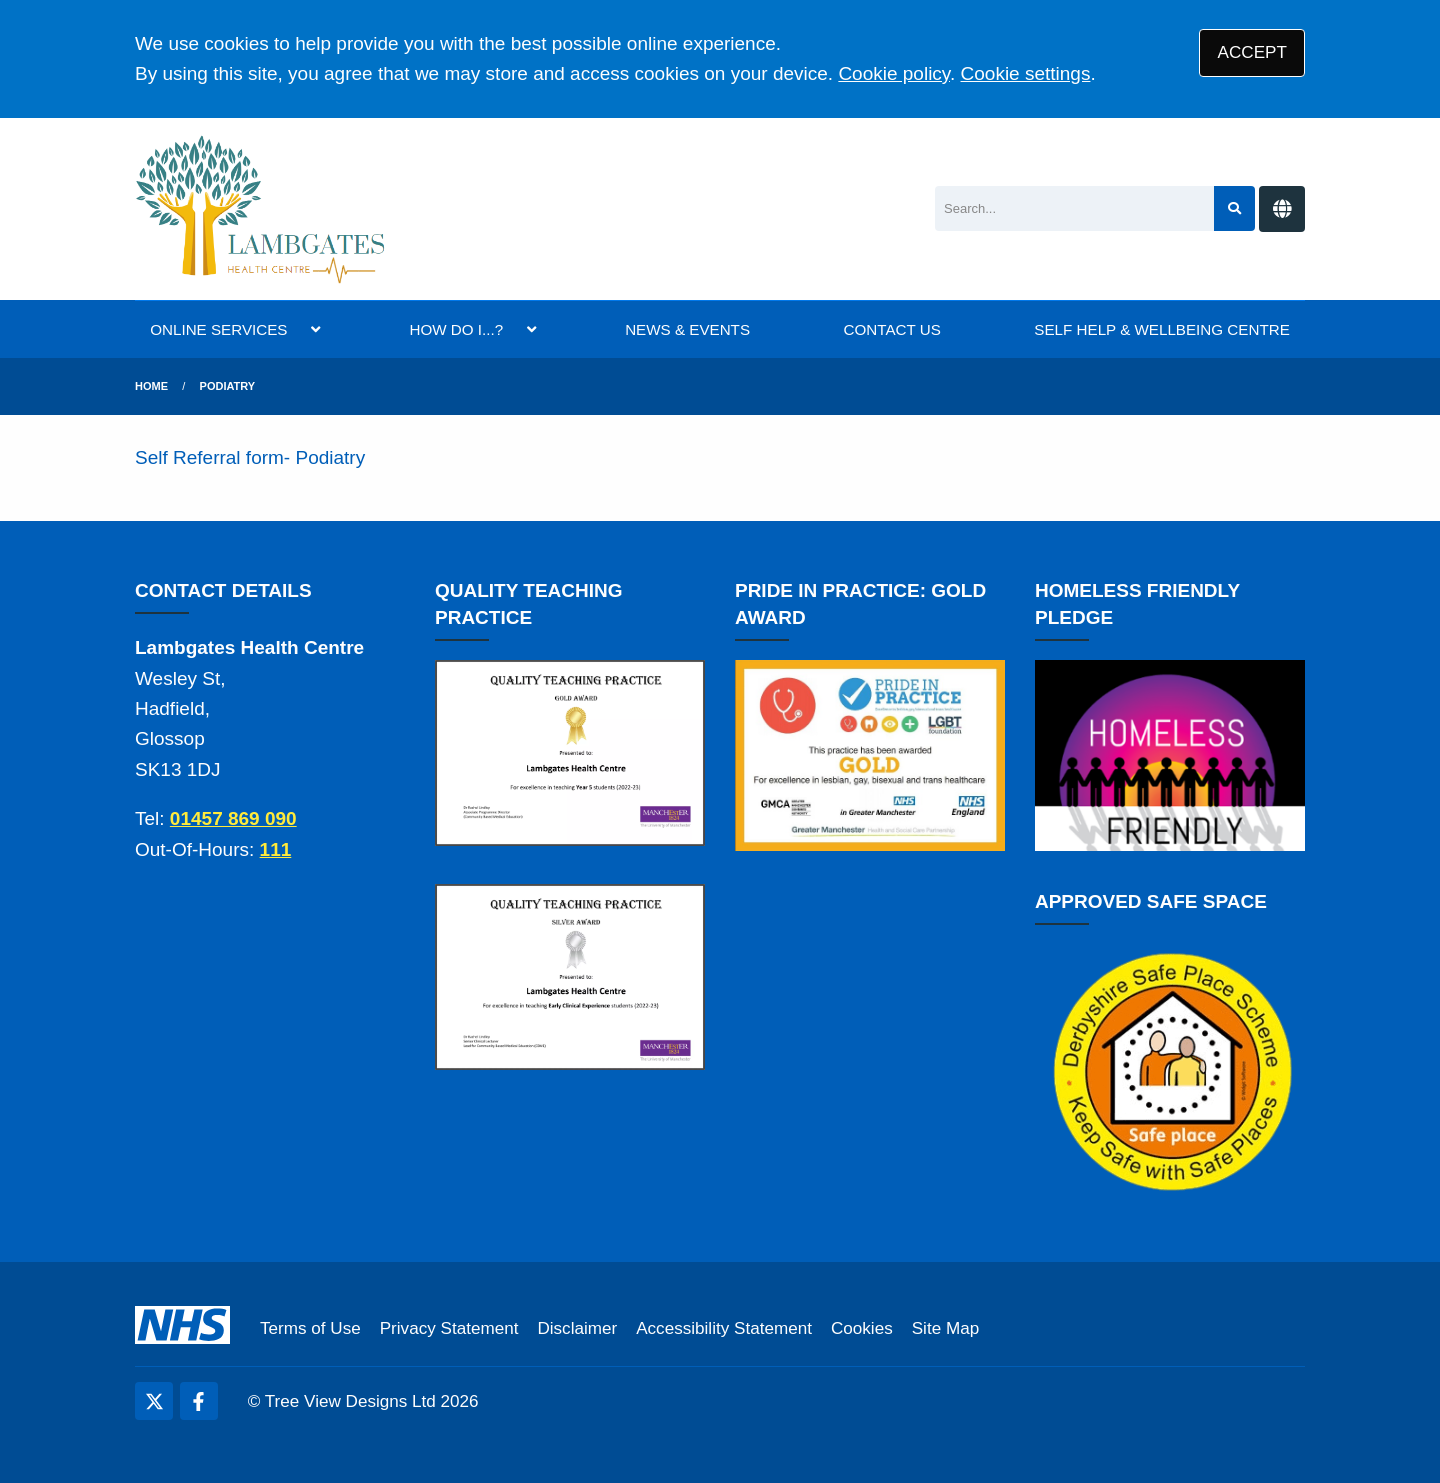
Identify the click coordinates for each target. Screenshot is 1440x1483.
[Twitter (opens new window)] (154, 1401)
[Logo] (261, 209)
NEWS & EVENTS (687, 329)
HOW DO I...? (456, 329)
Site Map (945, 1328)
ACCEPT (1252, 52)
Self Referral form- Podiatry (252, 457)
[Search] (1074, 208)
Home (151, 386)
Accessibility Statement (724, 1328)
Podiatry (228, 386)
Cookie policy (894, 73)
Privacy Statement (449, 1328)
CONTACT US (892, 329)
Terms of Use (310, 1328)
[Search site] (1234, 208)
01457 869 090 (233, 818)
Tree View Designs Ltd (350, 1401)
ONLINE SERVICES (218, 329)
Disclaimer (577, 1328)
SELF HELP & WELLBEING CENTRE (1161, 329)
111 (276, 849)
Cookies (862, 1328)
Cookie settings (1026, 73)
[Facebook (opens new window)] (199, 1401)
